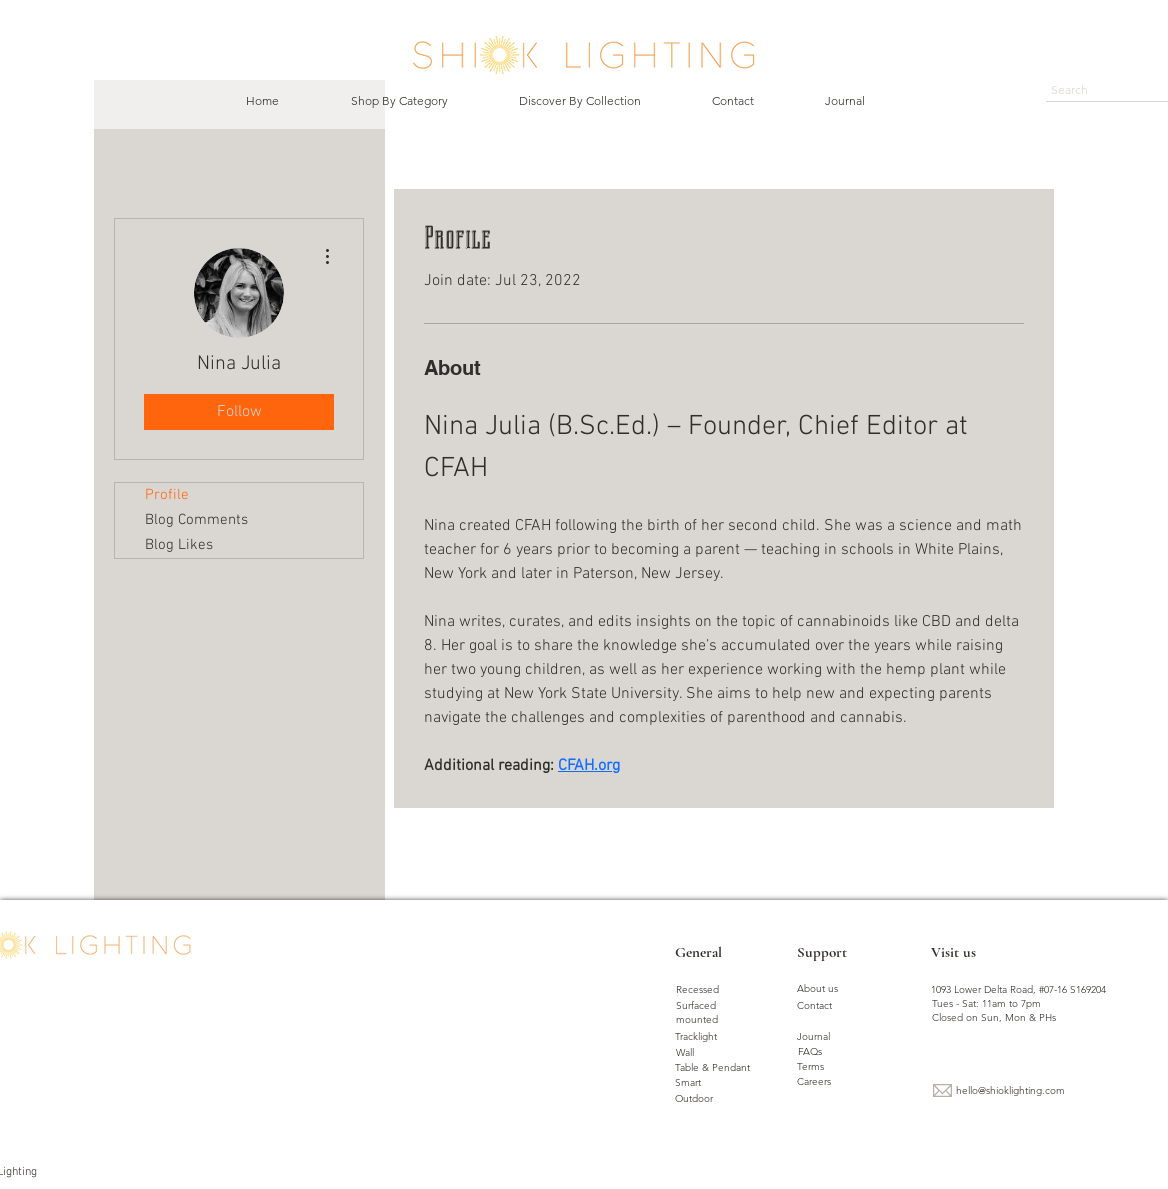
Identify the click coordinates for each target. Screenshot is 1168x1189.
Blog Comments (196, 520)
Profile (167, 495)
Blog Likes (179, 545)
